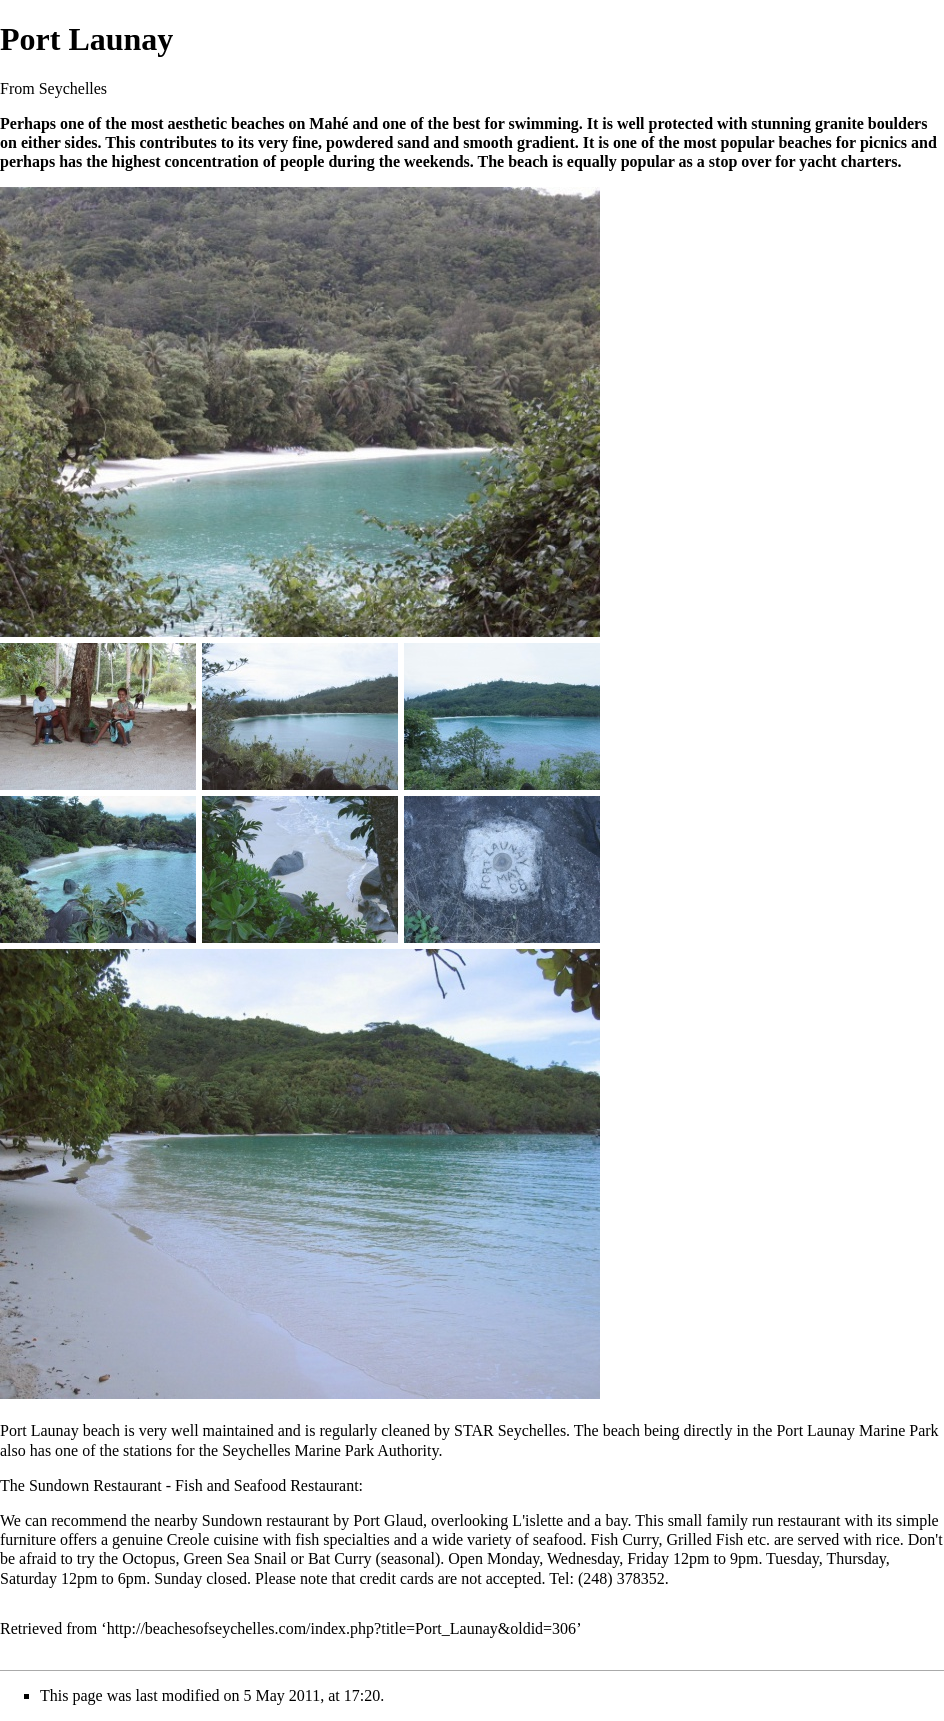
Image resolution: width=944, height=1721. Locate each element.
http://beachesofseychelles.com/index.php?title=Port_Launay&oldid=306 (342, 1628)
